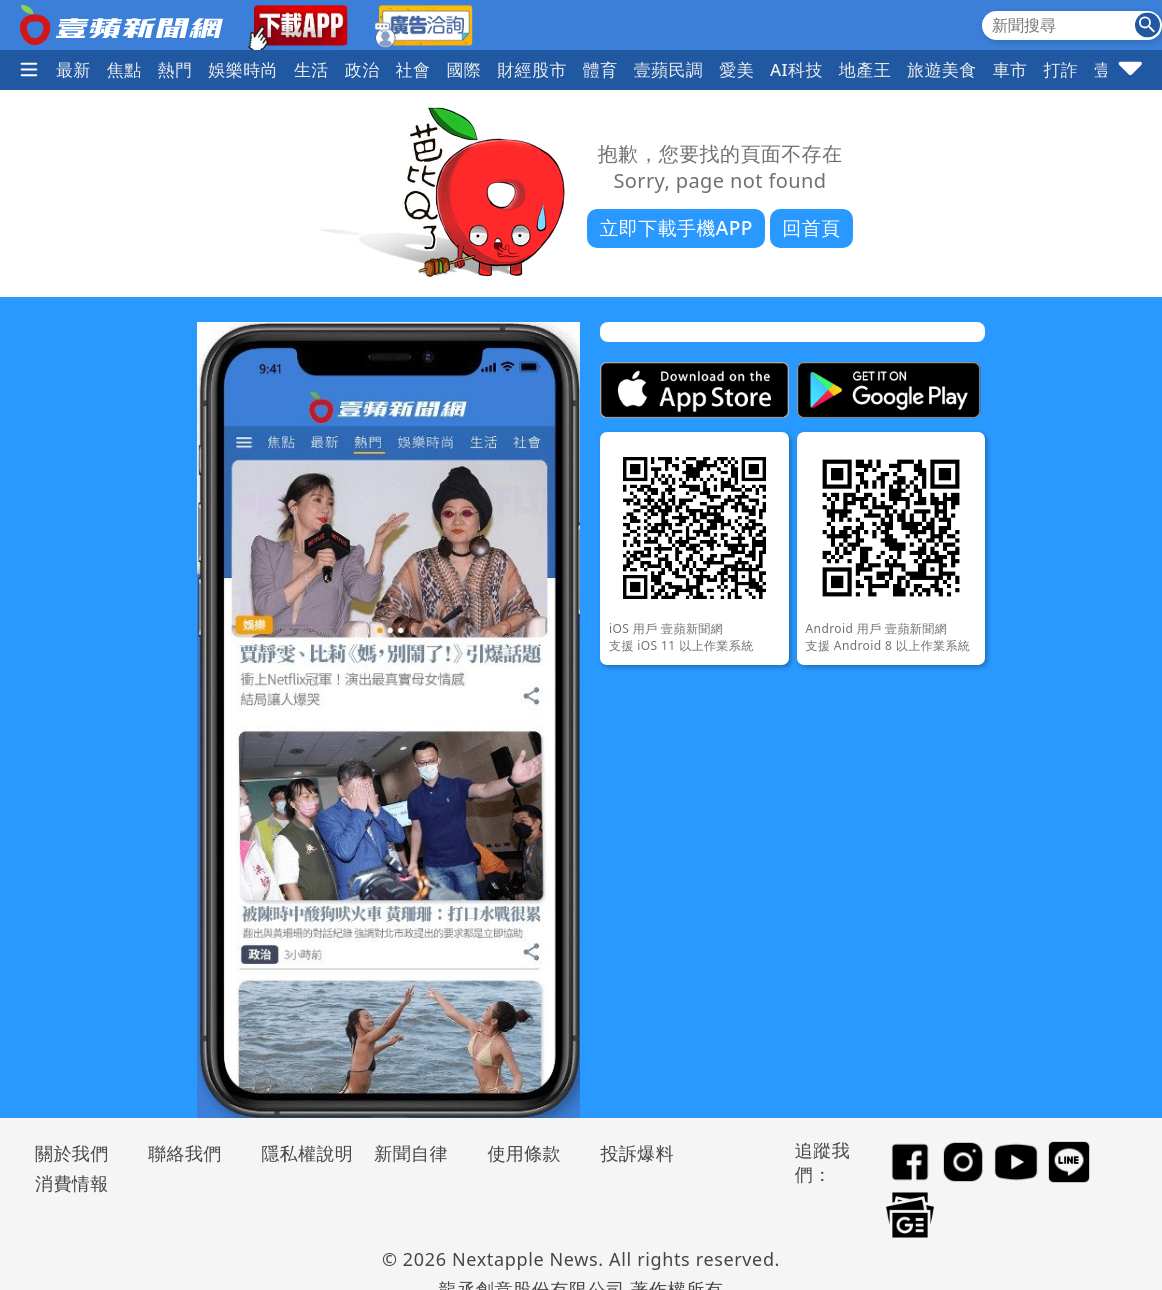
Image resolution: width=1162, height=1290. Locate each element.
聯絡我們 (185, 1153)
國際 (463, 69)
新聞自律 (411, 1153)
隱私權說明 (300, 1153)
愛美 (736, 69)
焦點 (124, 69)
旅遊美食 (942, 69)
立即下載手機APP (675, 228)
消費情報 (72, 1183)
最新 (73, 69)
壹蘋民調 (669, 69)
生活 (311, 69)
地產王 (865, 69)
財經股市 (532, 69)
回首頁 (811, 228)
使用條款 (524, 1153)
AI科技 (796, 69)
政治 (362, 69)
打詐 (1060, 69)
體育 (600, 69)
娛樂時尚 (243, 69)
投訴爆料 (637, 1153)
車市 (1010, 69)
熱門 (175, 69)
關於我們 (72, 1153)
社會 (413, 69)
